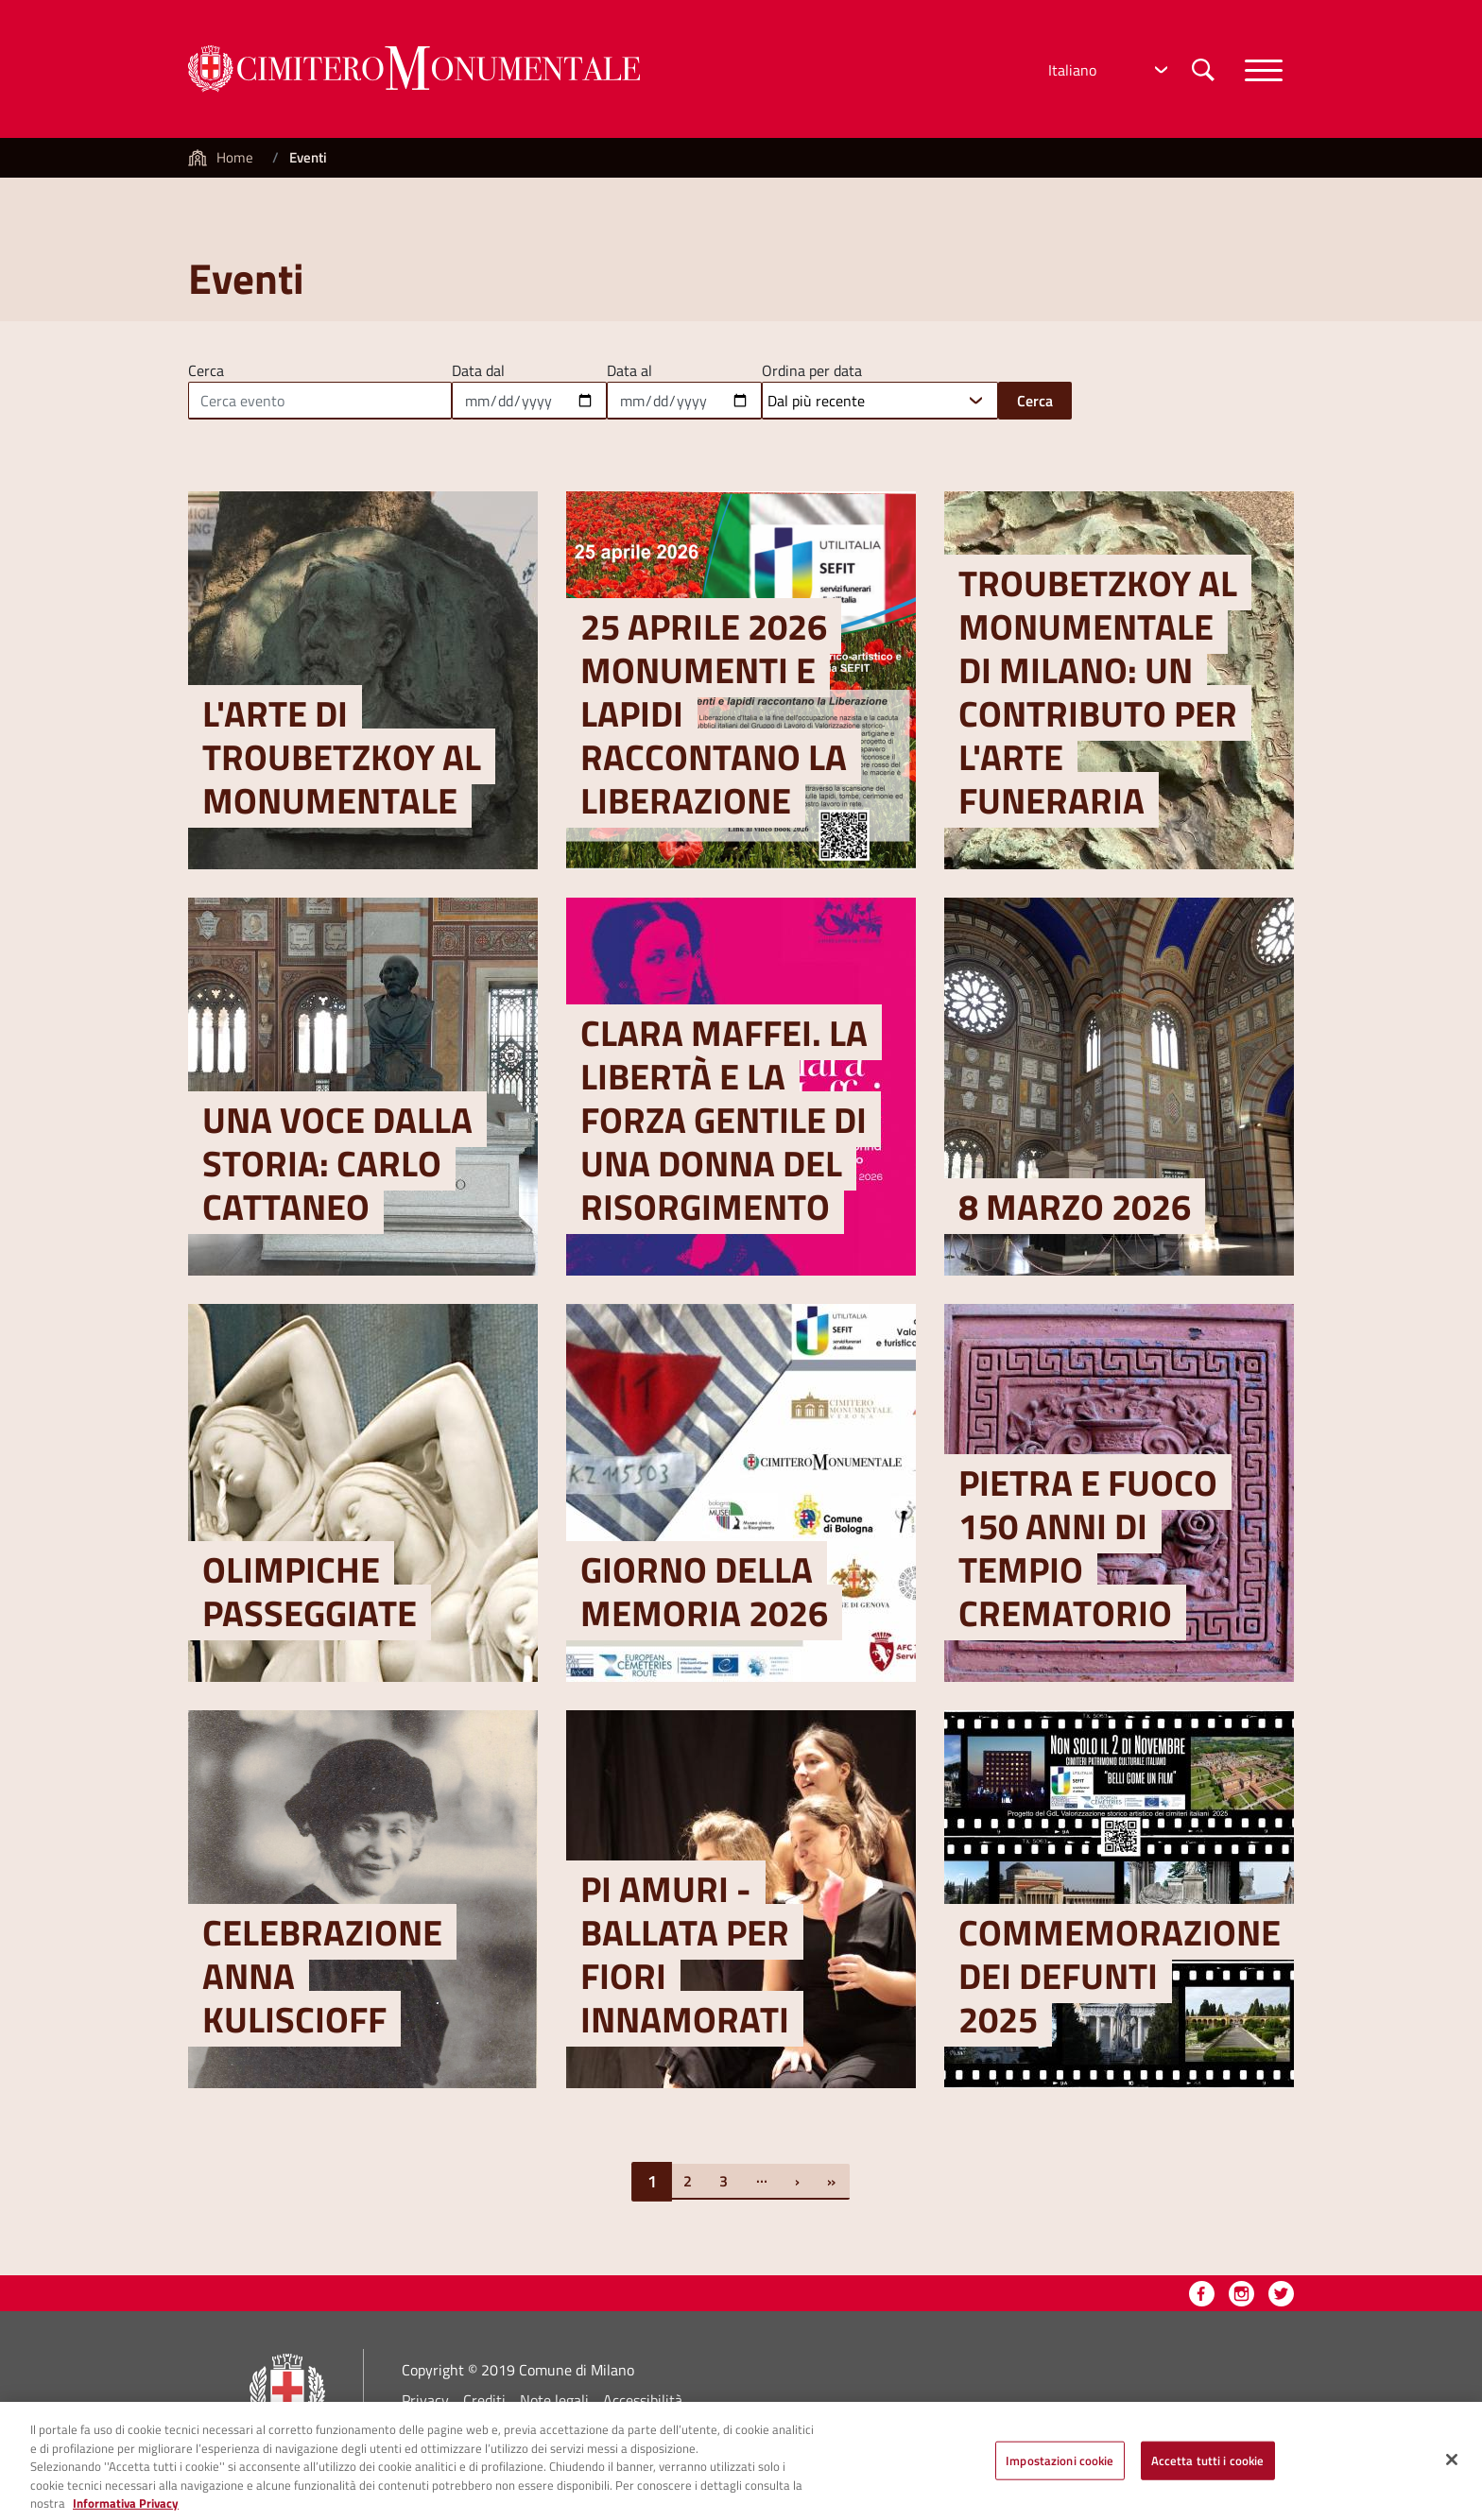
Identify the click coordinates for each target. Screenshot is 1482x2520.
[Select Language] (1106, 70)
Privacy (425, 2400)
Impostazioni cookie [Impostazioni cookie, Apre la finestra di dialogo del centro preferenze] (1059, 2469)
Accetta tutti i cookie (1208, 2469)
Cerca (206, 368)
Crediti (484, 2400)
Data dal (478, 368)
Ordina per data (812, 368)
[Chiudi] (1452, 2469)
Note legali (554, 2400)
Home (234, 157)
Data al (629, 368)
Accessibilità (642, 2400)
